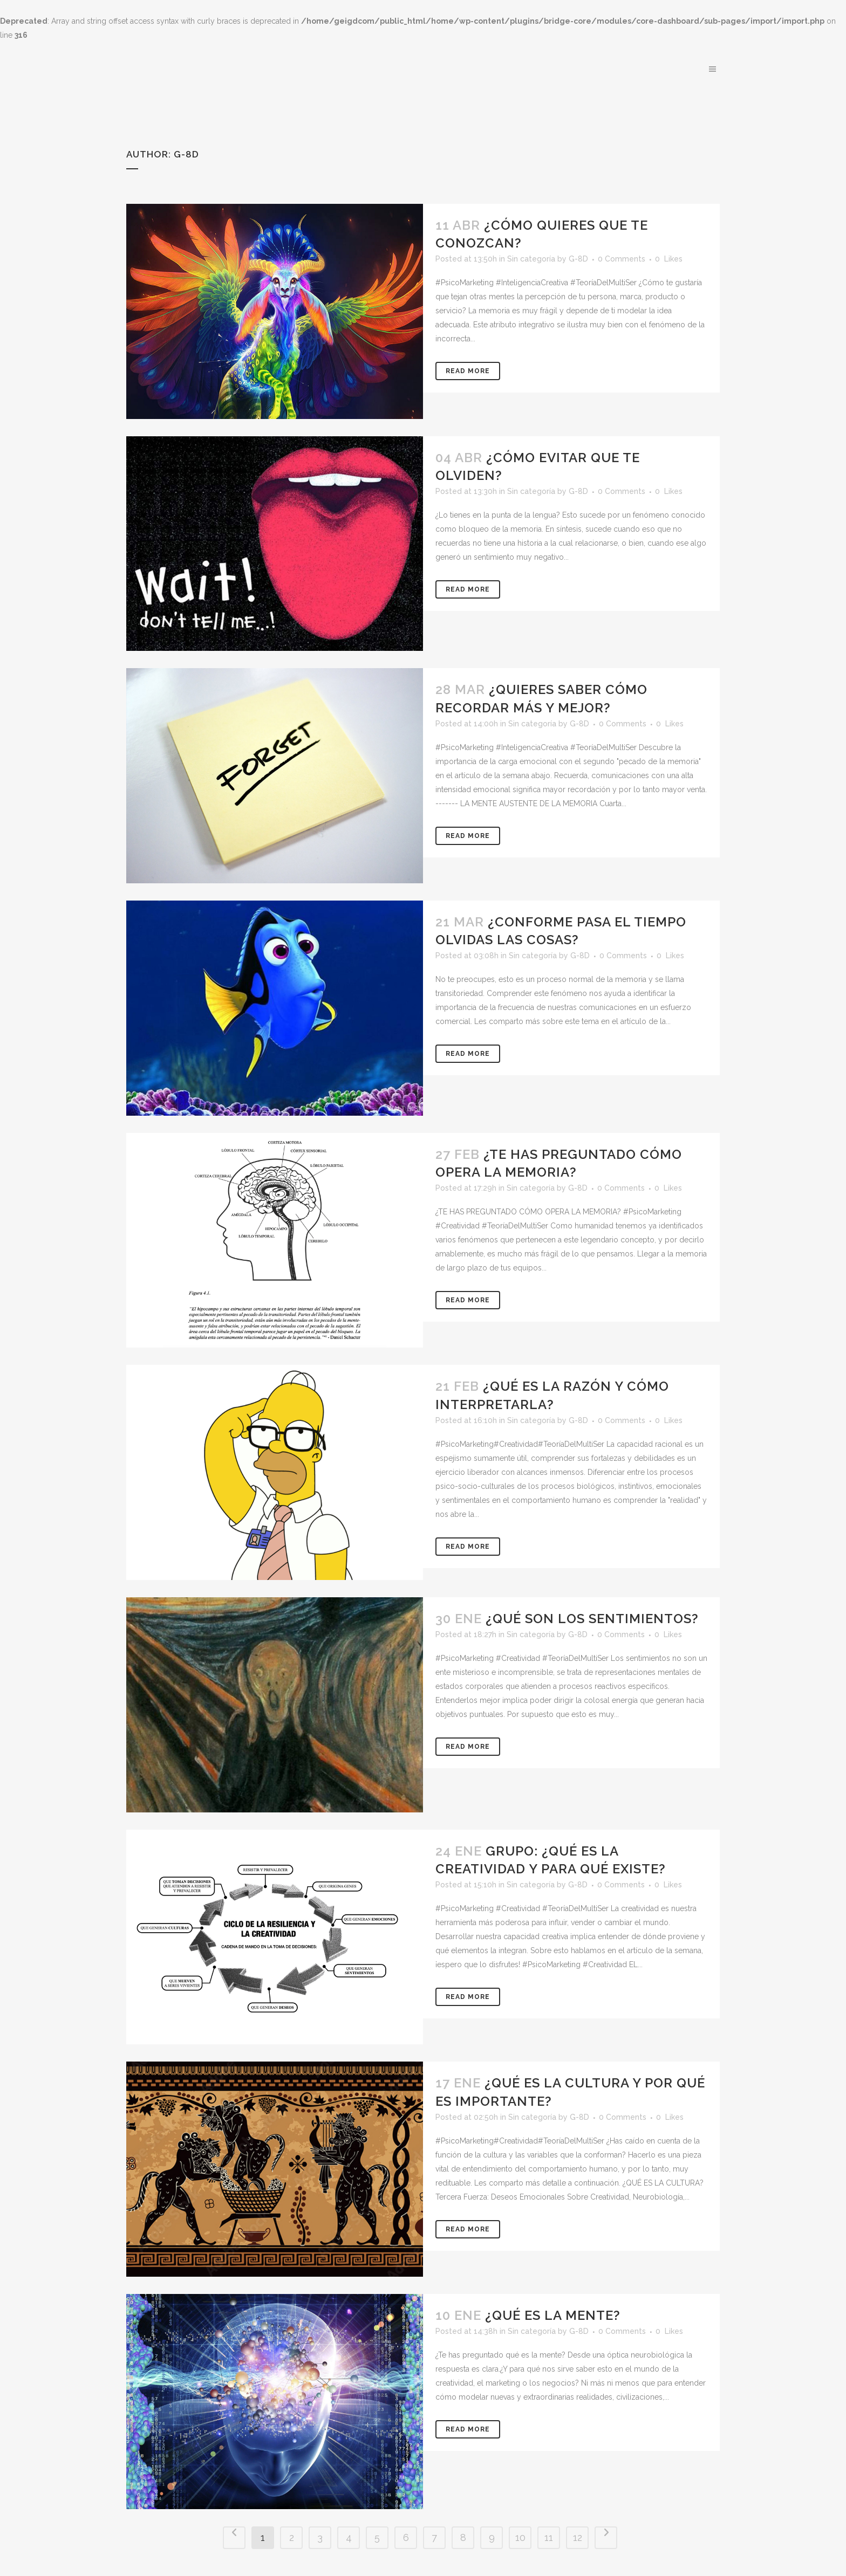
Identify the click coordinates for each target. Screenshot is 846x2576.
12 (577, 2537)
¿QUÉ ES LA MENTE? (552, 2315)
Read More (468, 371)
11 (548, 2537)
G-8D (578, 259)
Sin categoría (531, 259)
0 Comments (621, 259)
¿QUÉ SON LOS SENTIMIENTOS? (592, 1618)
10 (520, 2537)
